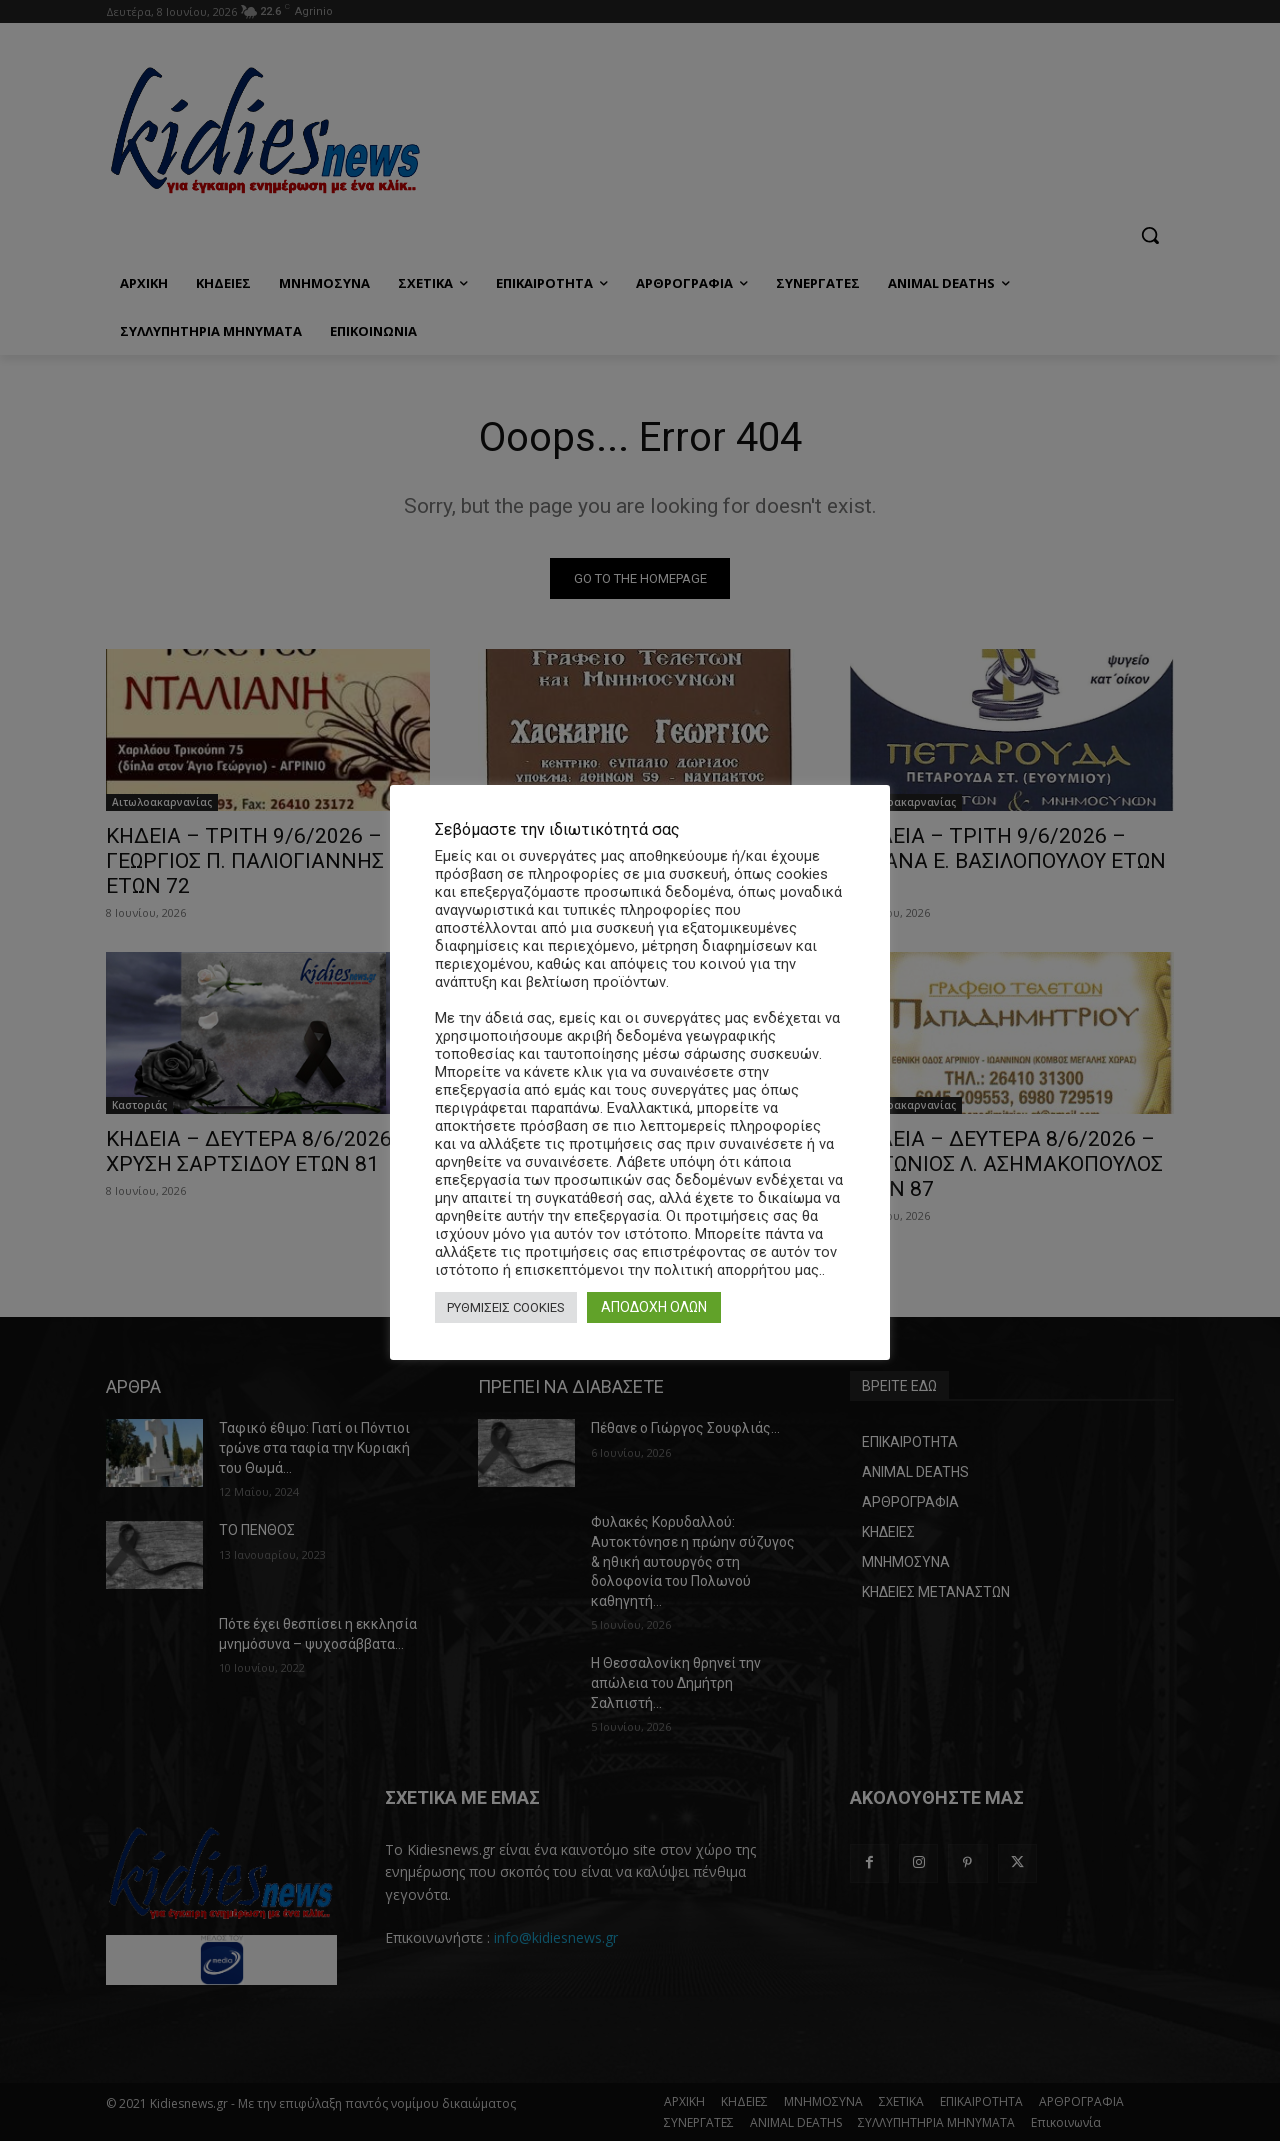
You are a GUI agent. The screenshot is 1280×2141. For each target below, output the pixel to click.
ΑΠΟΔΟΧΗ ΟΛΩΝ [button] (654, 1307)
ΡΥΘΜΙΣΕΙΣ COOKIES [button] (506, 1307)
